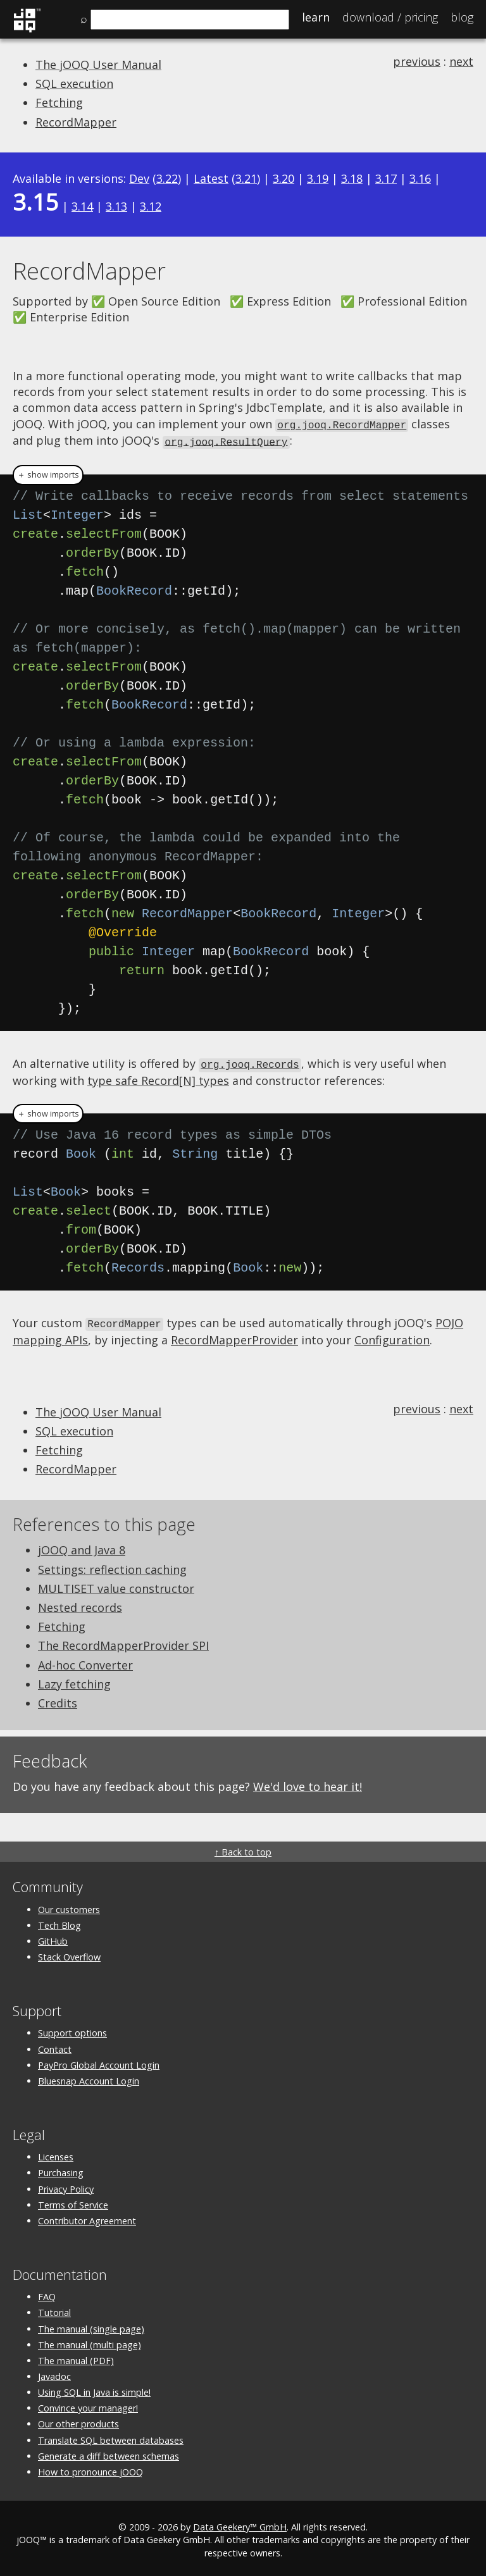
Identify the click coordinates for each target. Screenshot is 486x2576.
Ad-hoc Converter (85, 1661)
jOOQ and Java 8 (81, 1546)
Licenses (55, 2153)
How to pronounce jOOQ (90, 2468)
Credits (57, 1699)
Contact (55, 2046)
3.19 (317, 178)
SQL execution (74, 83)
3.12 (150, 206)
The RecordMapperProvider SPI (123, 1641)
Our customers (69, 1906)
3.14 (82, 206)
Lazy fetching (74, 1680)
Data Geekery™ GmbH (240, 2523)
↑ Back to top (243, 1848)
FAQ (47, 2293)
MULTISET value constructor (116, 1584)
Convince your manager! (88, 2404)
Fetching (59, 102)
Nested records (80, 1603)
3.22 (167, 178)
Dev (139, 178)
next (461, 61)
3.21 (246, 178)
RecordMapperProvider (234, 1336)
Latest (211, 178)
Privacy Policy (66, 2185)
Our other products (78, 2421)
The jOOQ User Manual (98, 64)
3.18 (352, 178)
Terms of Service (73, 2201)
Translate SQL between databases (111, 2436)
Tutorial (54, 2309)
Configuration (392, 1336)
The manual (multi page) (89, 2341)
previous (416, 61)
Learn (316, 17)
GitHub (53, 1937)
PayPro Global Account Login (98, 2061)
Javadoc (54, 2373)
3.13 (116, 206)
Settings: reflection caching (112, 1565)
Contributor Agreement (87, 2217)
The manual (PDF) (76, 2357)
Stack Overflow (69, 1953)
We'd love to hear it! (307, 1782)
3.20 (283, 178)
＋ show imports (48, 473)
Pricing (390, 17)
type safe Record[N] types (158, 1077)
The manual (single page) (91, 2325)
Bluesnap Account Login (88, 2077)
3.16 (420, 178)
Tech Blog (59, 1922)
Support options (72, 2029)
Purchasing (61, 2169)
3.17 (386, 178)
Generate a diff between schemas (108, 2452)
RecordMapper (75, 122)
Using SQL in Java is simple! (94, 2388)
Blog (462, 17)
